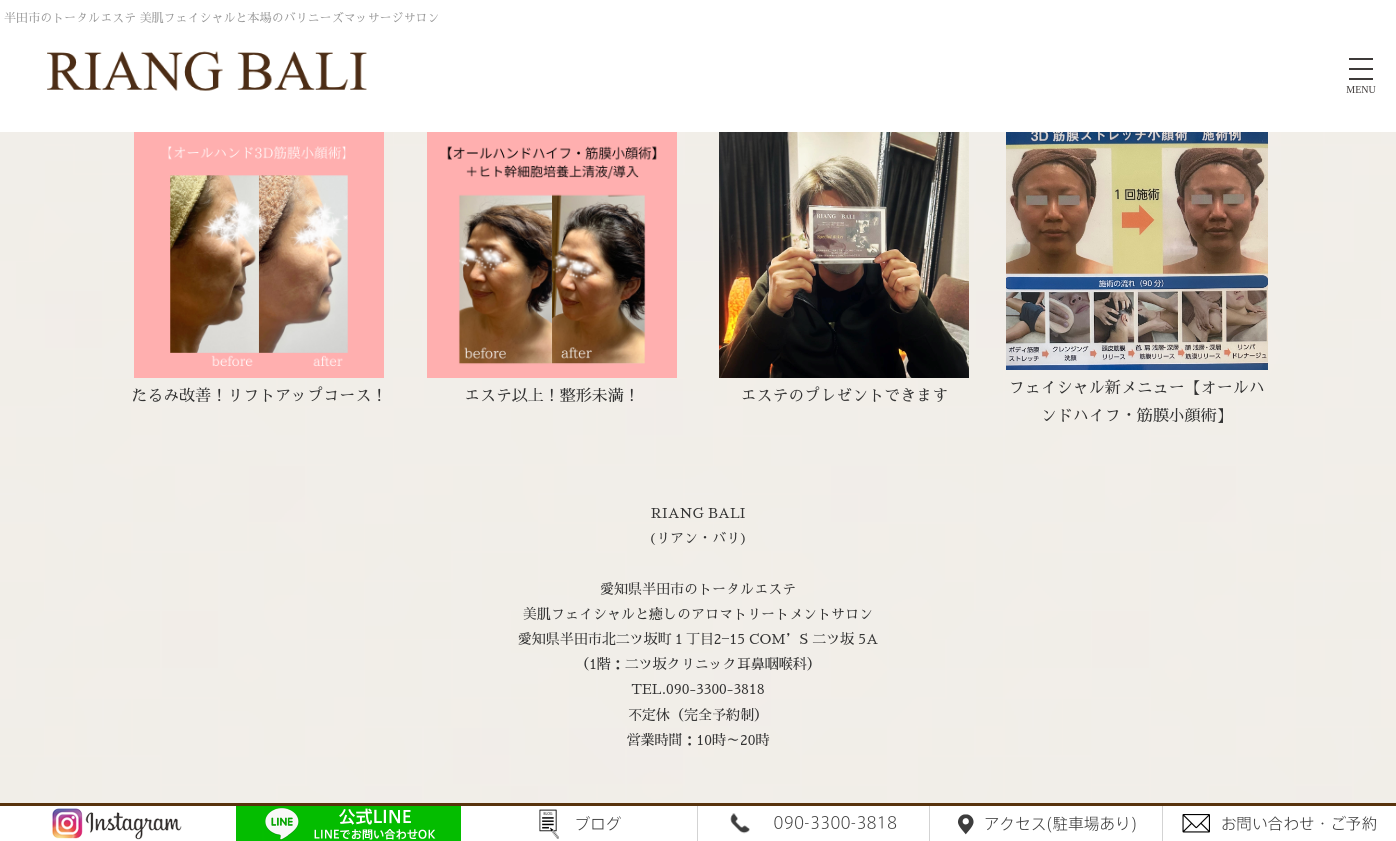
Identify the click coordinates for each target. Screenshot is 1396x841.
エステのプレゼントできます (844, 396)
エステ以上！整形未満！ (552, 396)
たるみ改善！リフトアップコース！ (259, 396)
